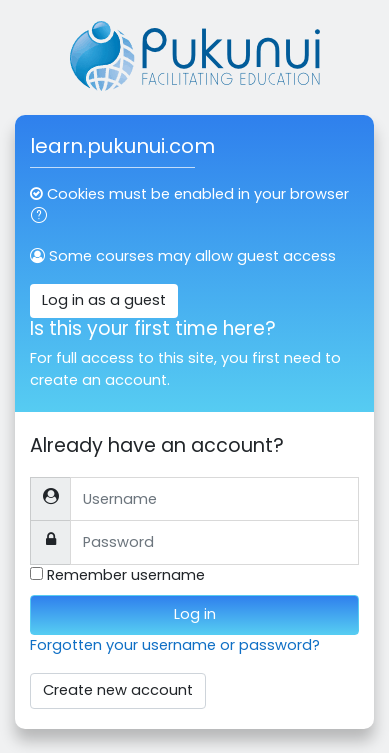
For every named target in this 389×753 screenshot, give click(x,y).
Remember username (126, 575)
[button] (43, 218)
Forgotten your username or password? (175, 645)
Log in (195, 614)
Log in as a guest (104, 300)
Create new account (118, 690)
